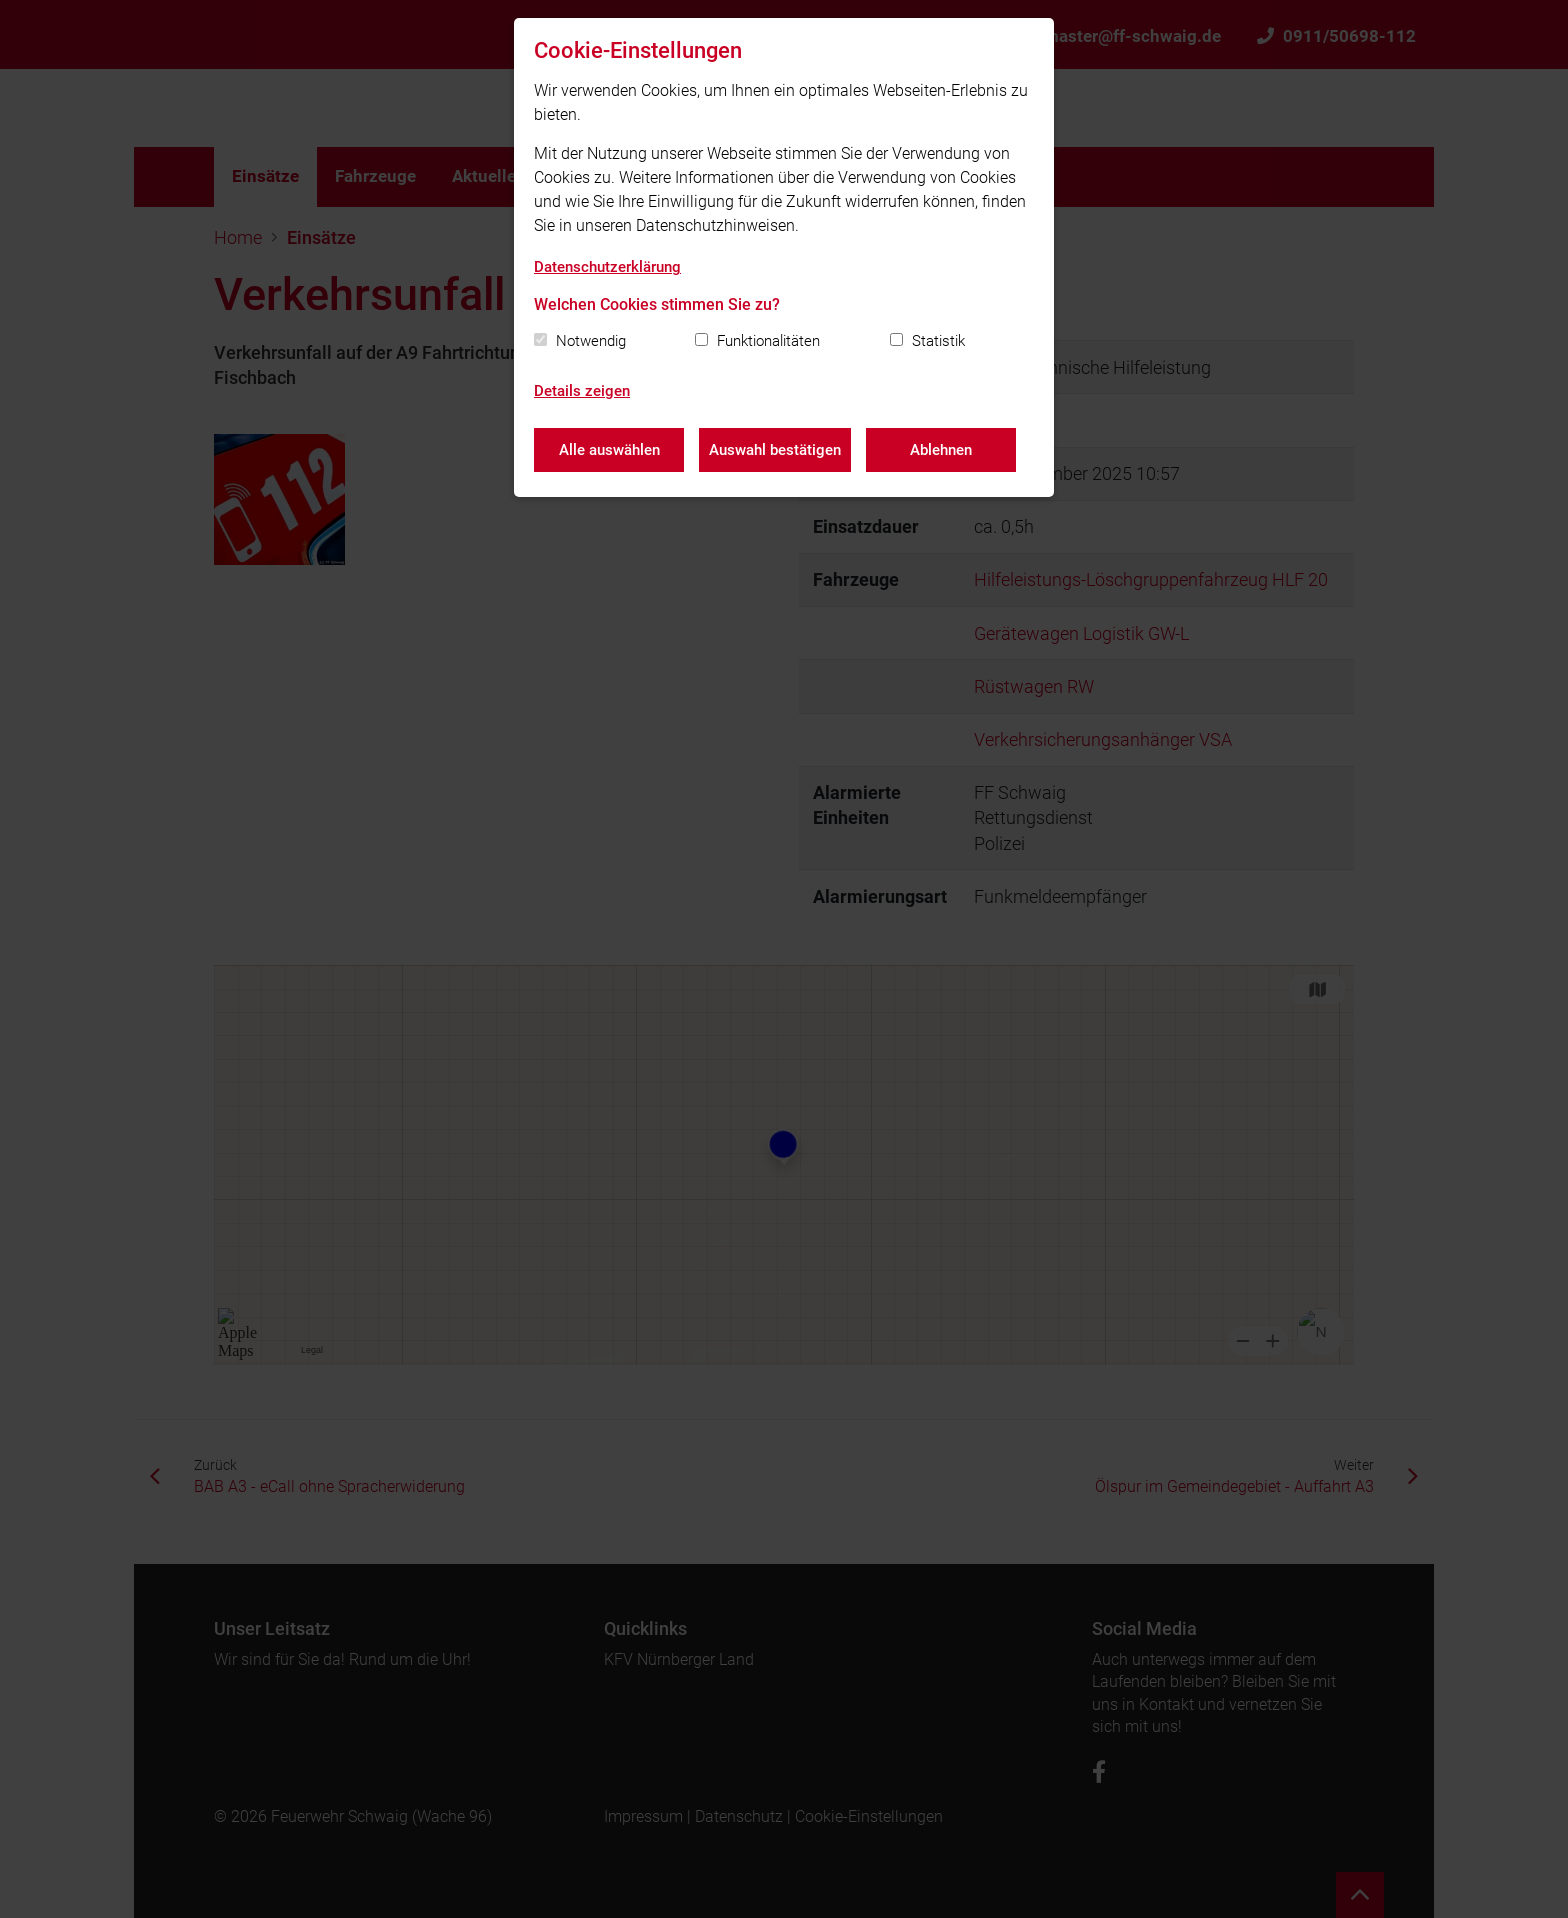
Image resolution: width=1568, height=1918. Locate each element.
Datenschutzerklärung (607, 267)
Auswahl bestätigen (775, 450)
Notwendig (591, 341)
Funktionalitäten (768, 341)
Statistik (938, 341)
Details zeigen (582, 391)
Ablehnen (941, 450)
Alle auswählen (609, 450)
